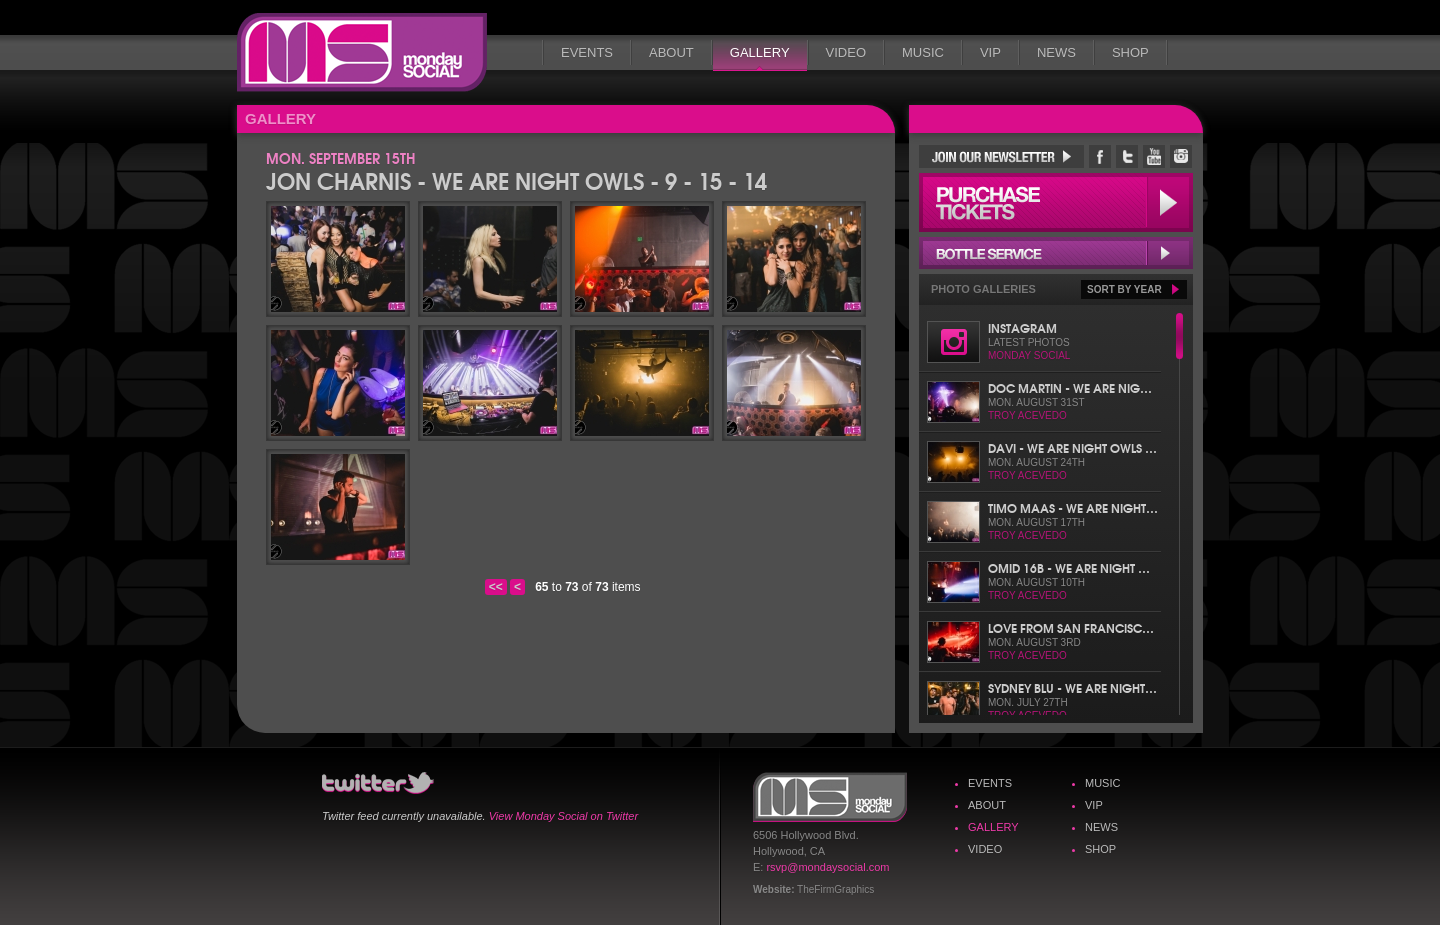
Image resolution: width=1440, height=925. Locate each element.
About (671, 52)
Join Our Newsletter (1001, 156)
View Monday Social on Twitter (563, 816)
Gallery (760, 52)
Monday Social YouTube (1154, 156)
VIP (990, 52)
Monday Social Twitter (1127, 156)
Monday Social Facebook (1100, 156)
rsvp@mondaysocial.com (827, 867)
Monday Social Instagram (1181, 156)
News (1056, 52)
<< (496, 587)
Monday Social (362, 52)
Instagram (1022, 327)
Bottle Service (1056, 253)
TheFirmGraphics (835, 889)
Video (846, 52)
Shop (1130, 52)
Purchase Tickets (1056, 202)
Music (923, 52)
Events (587, 52)
